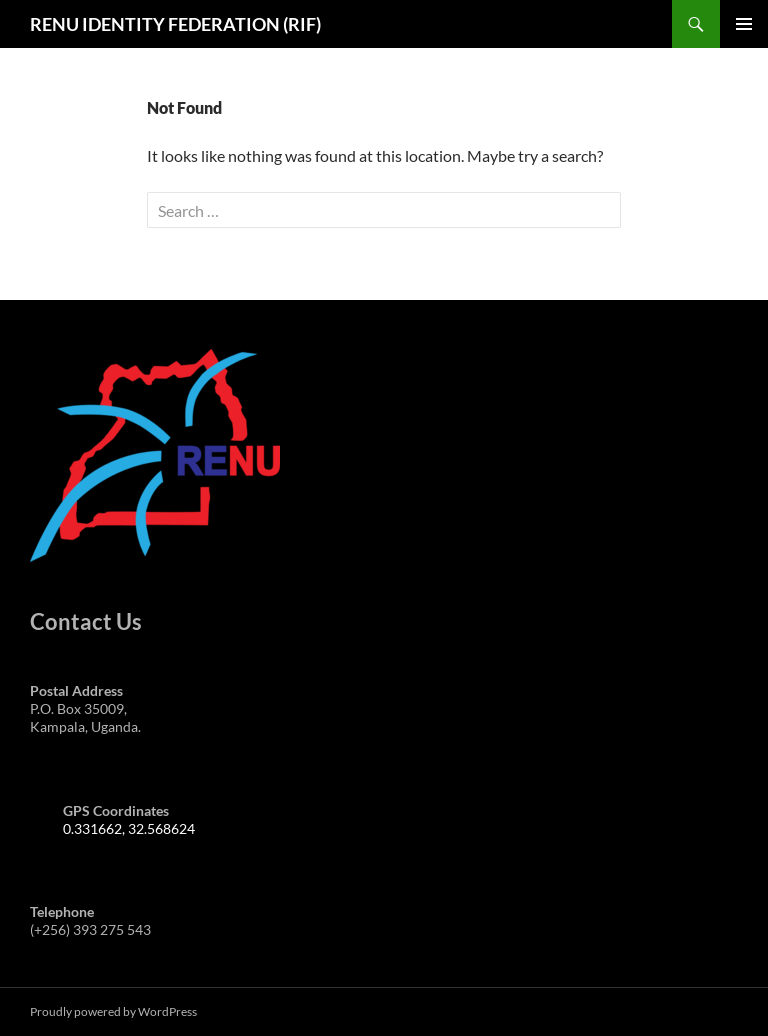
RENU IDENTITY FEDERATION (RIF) (175, 24)
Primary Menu (744, 24)
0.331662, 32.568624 (129, 828)
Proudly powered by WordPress (113, 1011)
